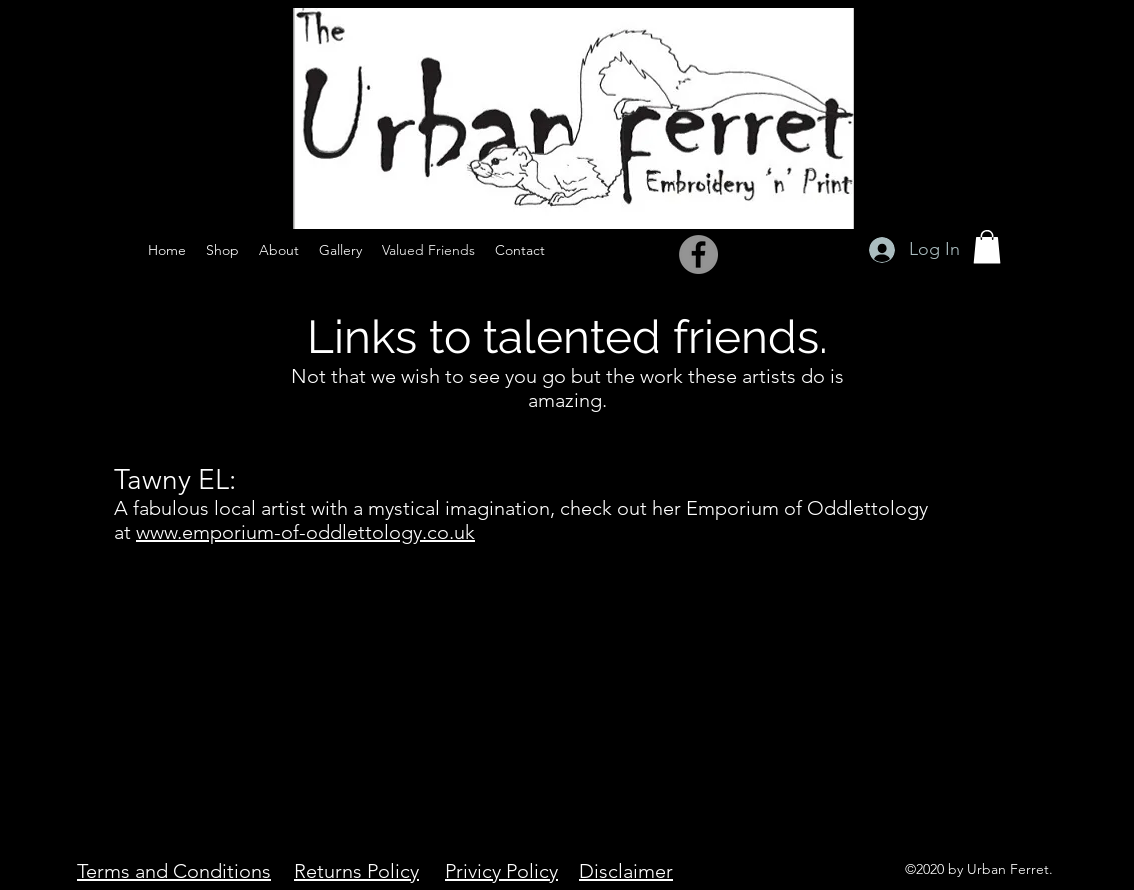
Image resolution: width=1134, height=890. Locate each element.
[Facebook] (698, 254)
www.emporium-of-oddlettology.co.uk (305, 532)
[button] (987, 246)
